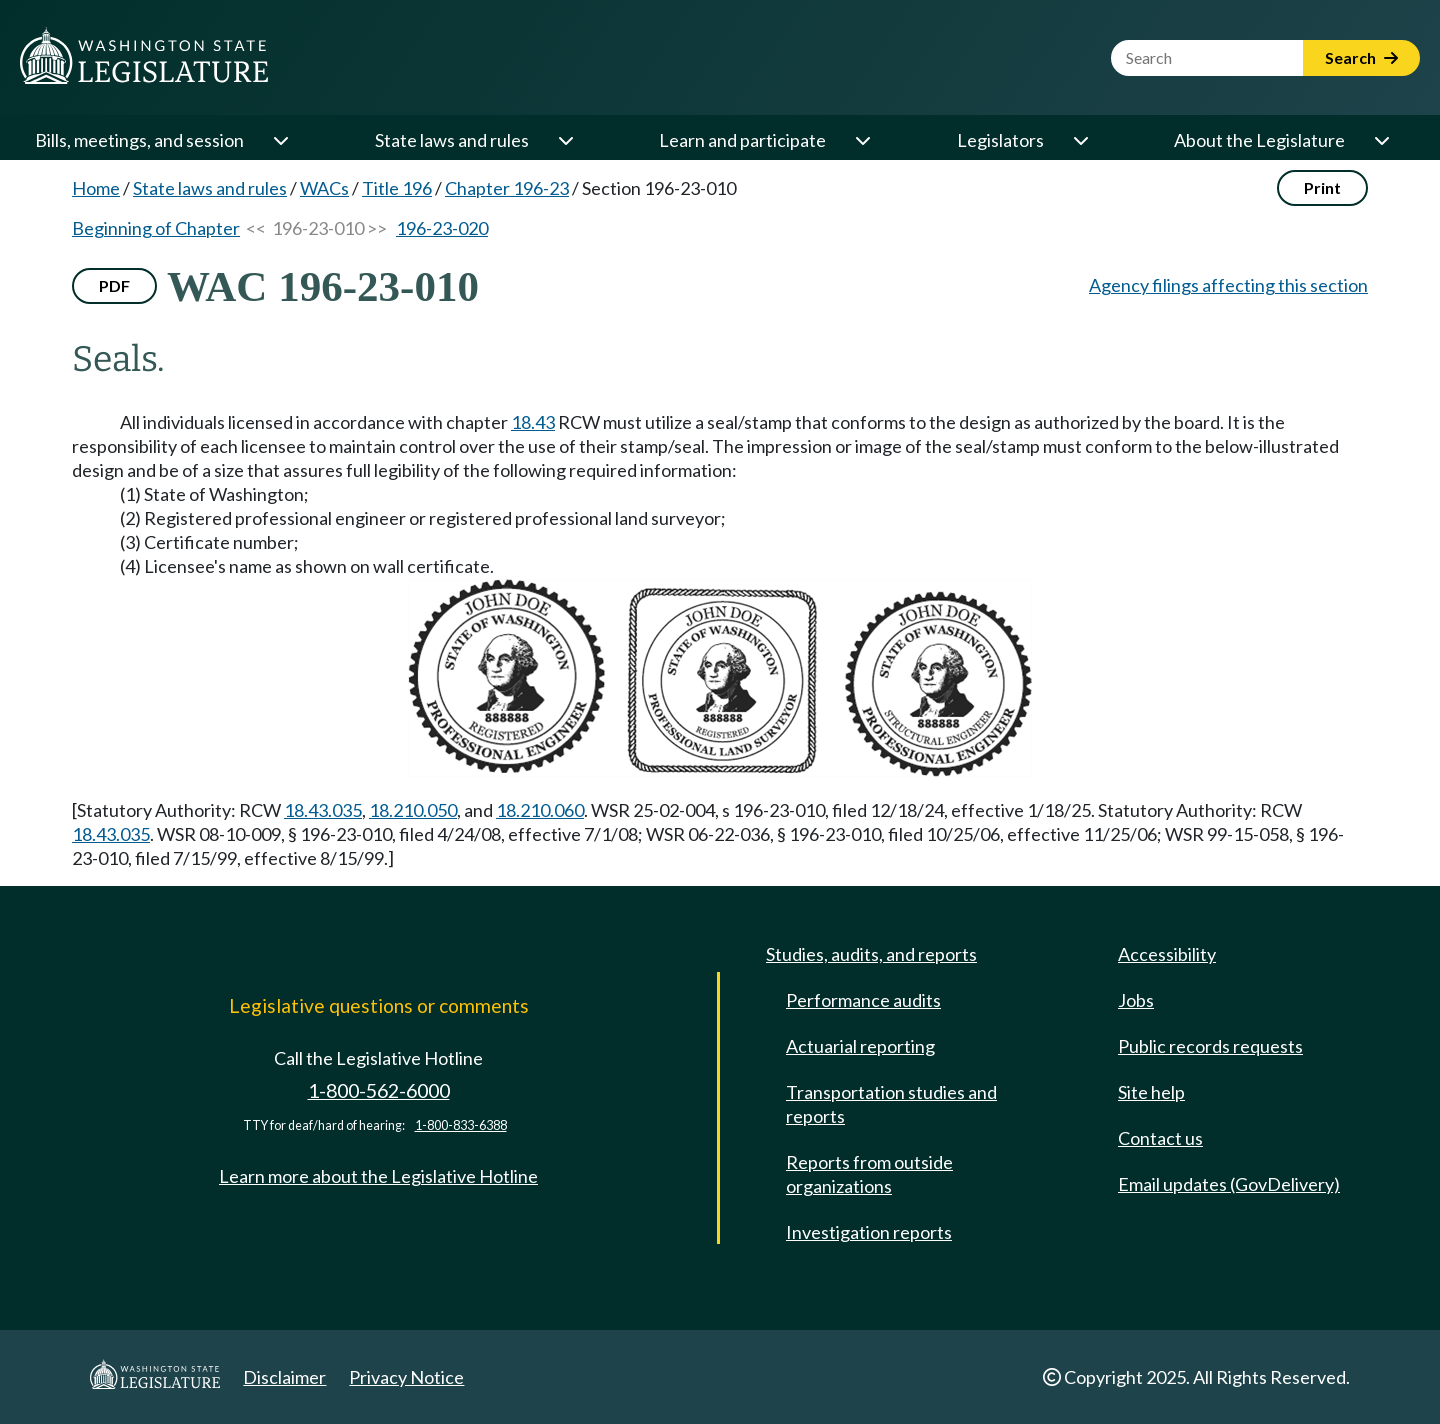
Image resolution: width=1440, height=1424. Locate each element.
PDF (114, 285)
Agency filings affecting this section (1228, 285)
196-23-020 (442, 228)
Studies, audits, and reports (871, 954)
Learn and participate (742, 140)
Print (1322, 187)
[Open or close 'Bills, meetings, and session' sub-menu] (280, 140)
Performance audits (863, 1000)
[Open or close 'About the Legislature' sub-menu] (1381, 140)
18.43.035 (323, 810)
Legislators (1000, 140)
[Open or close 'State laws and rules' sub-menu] (565, 140)
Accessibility (1167, 954)
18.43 (533, 422)
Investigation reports (869, 1232)
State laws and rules (452, 140)
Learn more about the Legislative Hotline (378, 1176)
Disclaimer (284, 1377)
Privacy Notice (406, 1377)
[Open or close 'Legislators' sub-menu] (1080, 140)
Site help (1151, 1092)
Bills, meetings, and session (139, 140)
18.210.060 (540, 810)
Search (1361, 57)
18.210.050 (413, 810)
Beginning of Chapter (156, 228)
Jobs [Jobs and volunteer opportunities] (1136, 1000)
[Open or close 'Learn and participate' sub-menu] (862, 140)
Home (96, 188)
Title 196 (397, 188)
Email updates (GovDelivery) (1229, 1184)
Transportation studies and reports (891, 1104)
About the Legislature (1259, 140)
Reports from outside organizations (869, 1174)
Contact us (1160, 1138)
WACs (324, 188)
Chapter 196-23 (507, 188)
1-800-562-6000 (379, 1090)
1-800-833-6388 (461, 1125)
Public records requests (1210, 1046)
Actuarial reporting (860, 1046)
